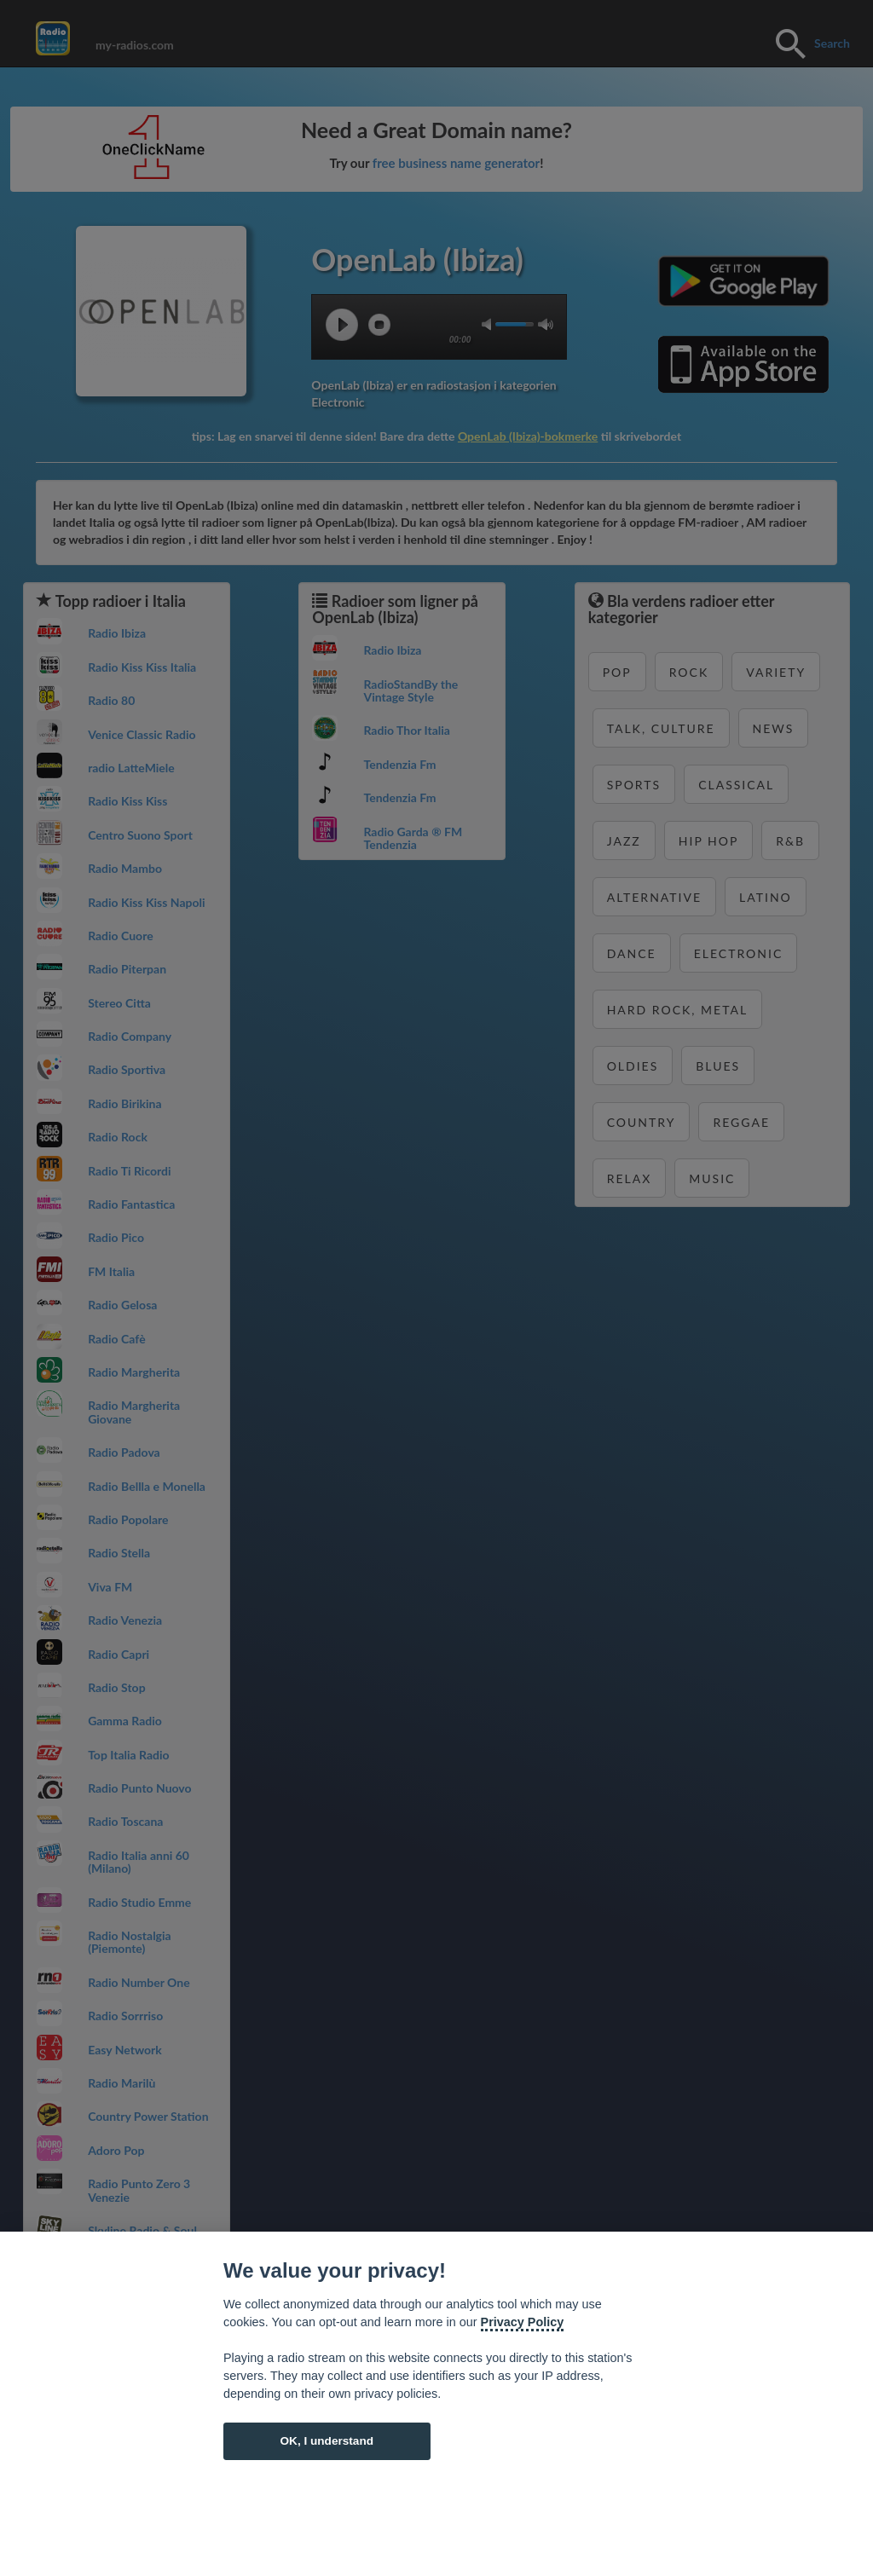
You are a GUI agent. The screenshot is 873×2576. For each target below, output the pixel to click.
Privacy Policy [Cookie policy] (522, 2322)
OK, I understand (326, 2440)
